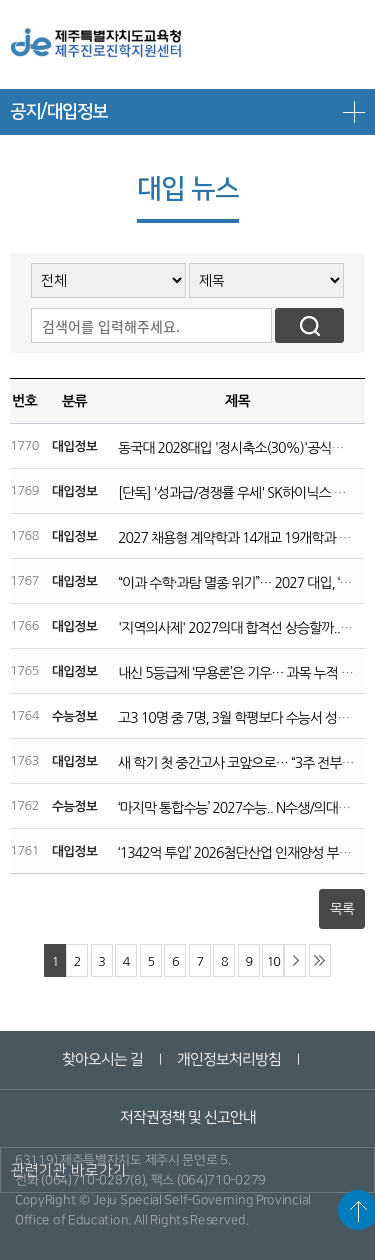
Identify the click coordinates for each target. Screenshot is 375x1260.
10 (273, 961)
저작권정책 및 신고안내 (187, 1117)
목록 (342, 909)
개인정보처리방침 (229, 1059)
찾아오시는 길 (102, 1059)
